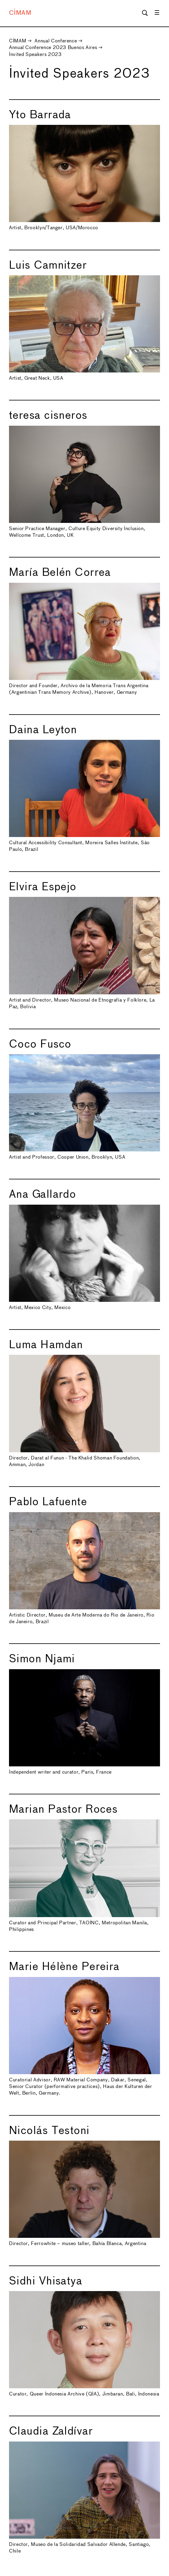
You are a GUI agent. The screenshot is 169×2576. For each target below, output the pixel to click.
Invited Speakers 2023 (35, 54)
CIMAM (20, 13)
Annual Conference (56, 41)
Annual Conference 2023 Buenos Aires (53, 47)
